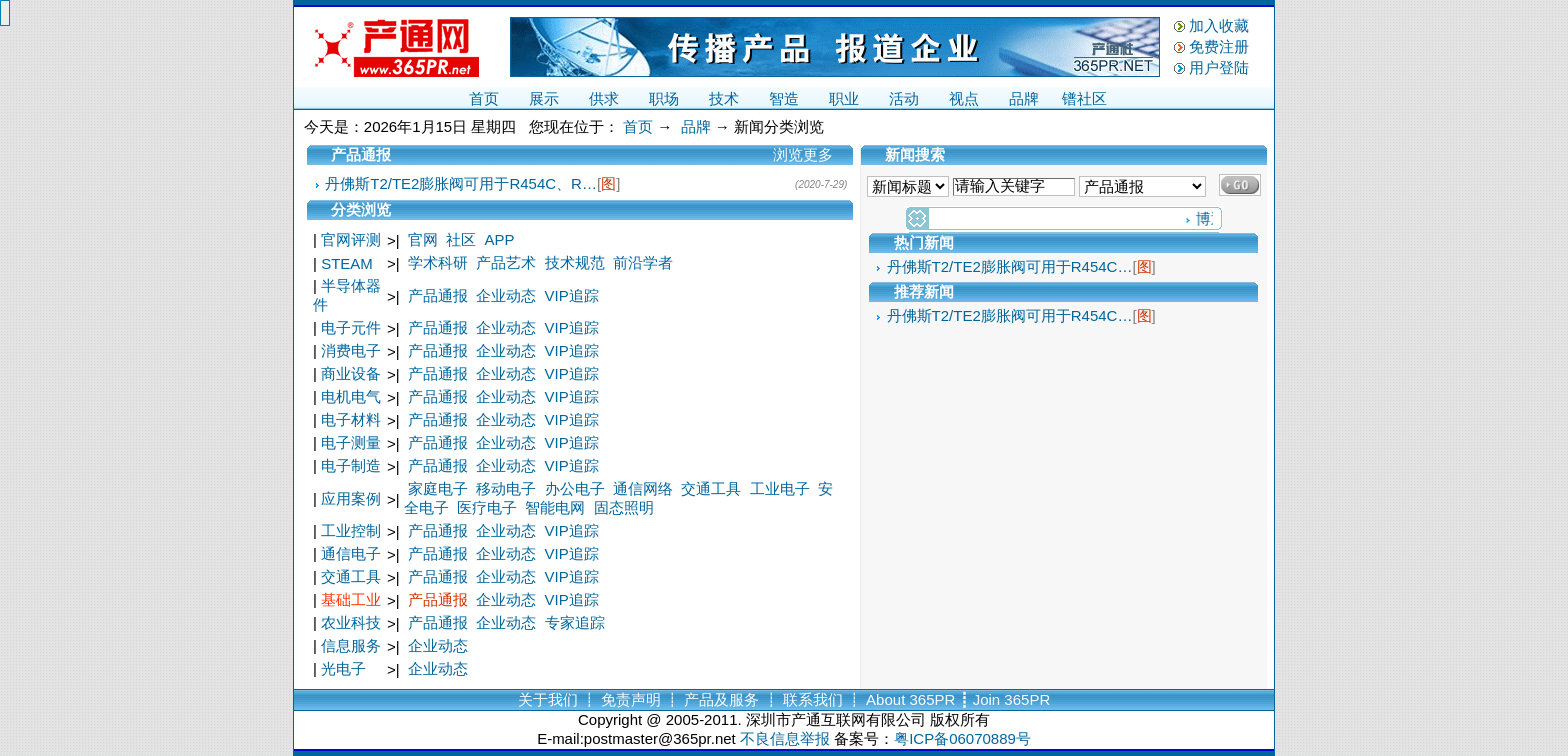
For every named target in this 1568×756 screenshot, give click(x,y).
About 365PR (910, 699)
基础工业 (351, 599)
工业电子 (780, 488)
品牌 (1024, 98)
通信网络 (643, 488)
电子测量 (351, 442)
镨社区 (1084, 98)
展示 (544, 98)
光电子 (343, 668)
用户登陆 (1219, 67)
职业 (844, 98)
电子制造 (351, 465)
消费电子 (351, 350)
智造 (784, 98)
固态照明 (624, 507)
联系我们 (813, 699)
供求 (604, 98)
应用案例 (351, 498)
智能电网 (555, 507)
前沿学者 (643, 262)
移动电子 (506, 488)
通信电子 (351, 553)
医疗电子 (487, 507)
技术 (724, 98)
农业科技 (351, 622)
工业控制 (351, 530)
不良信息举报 (785, 738)
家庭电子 (438, 488)
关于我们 (548, 699)
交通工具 (711, 488)
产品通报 (438, 295)
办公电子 (575, 488)
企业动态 (506, 295)
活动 (904, 98)
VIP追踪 (572, 295)
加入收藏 (1219, 25)
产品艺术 (506, 262)
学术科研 (438, 262)
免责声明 (631, 699)
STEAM (347, 263)
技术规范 (575, 262)
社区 (461, 239)
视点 (964, 98)
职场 (664, 98)
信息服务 (351, 645)
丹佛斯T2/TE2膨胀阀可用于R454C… (1010, 266)
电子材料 (351, 419)
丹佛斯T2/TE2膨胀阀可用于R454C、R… (461, 183)
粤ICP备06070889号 (962, 738)
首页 (484, 98)
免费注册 (1219, 46)
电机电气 (351, 396)
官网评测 (351, 239)
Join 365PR (1012, 699)
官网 (423, 239)
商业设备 (351, 373)
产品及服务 (721, 699)
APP (500, 239)
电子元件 (351, 327)
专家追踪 (575, 622)
